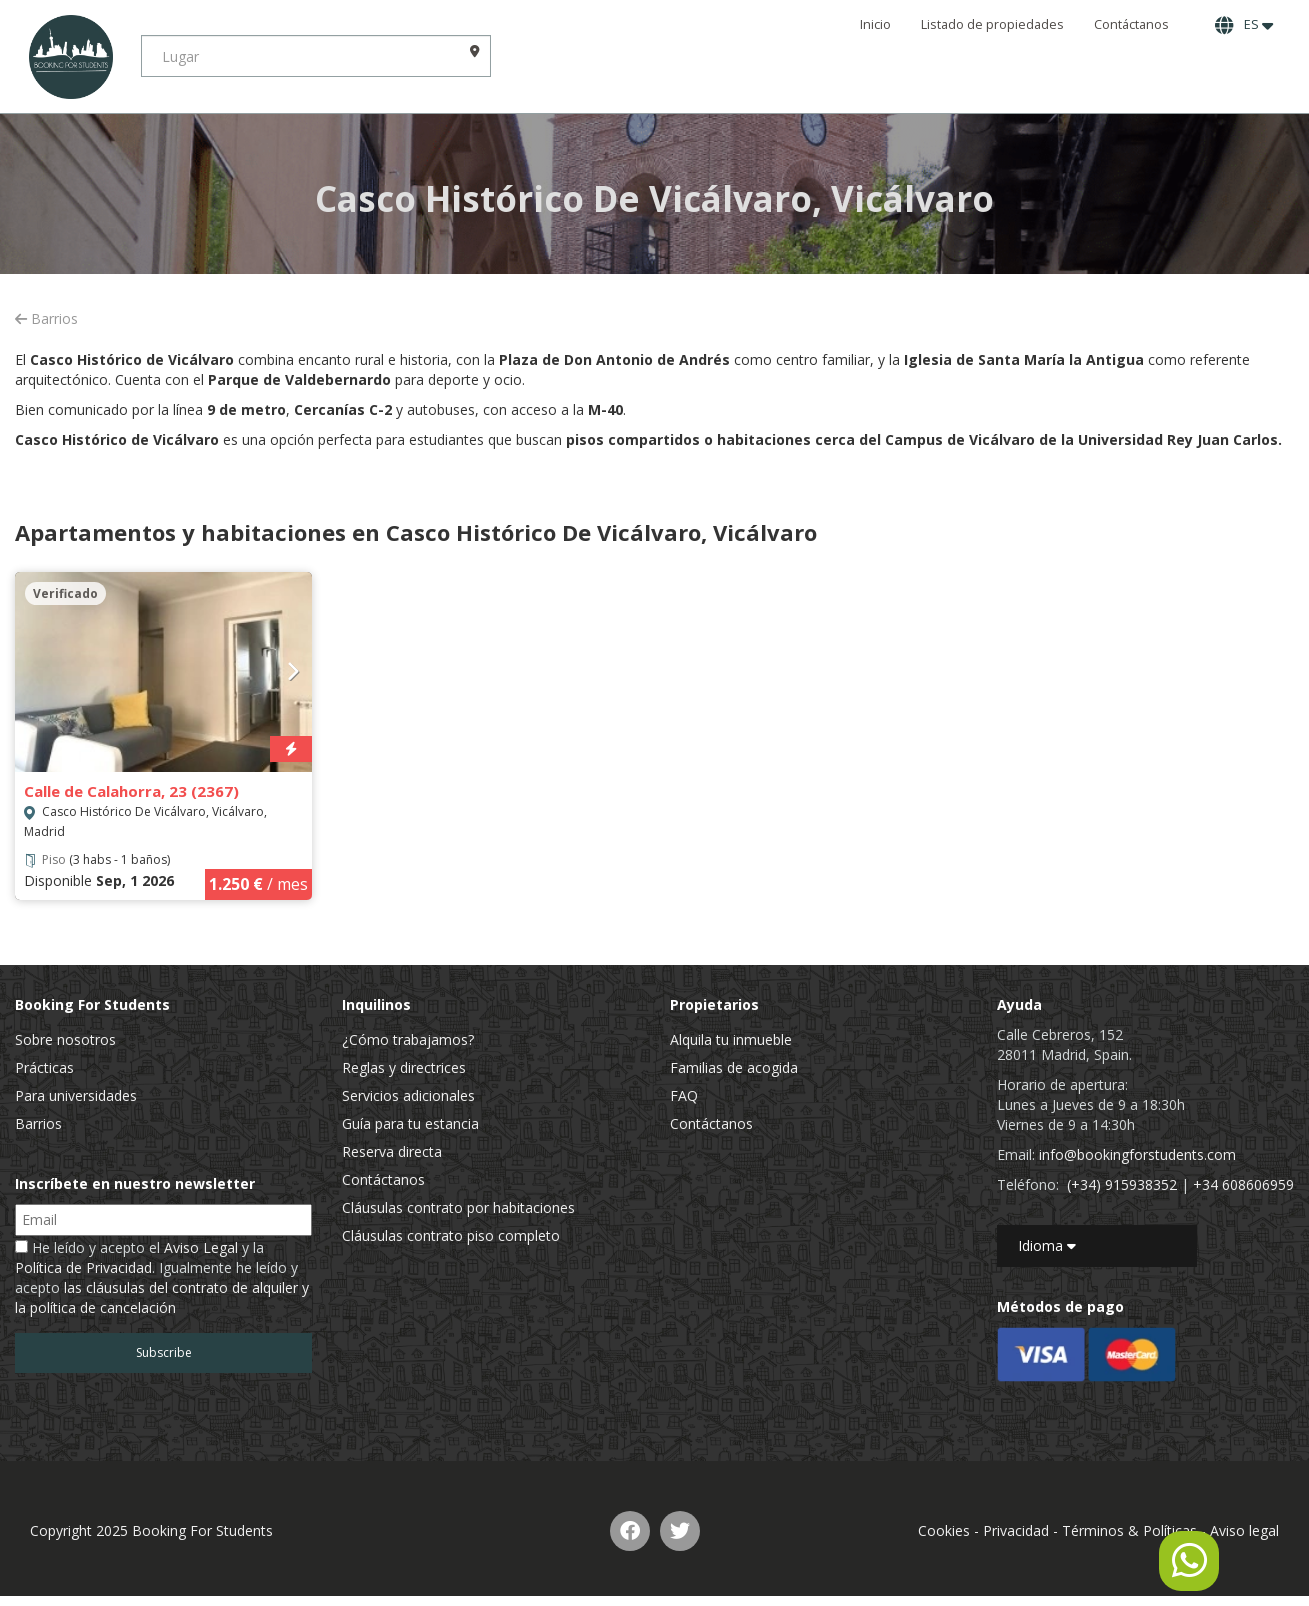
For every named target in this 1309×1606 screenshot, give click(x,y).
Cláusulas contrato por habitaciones (458, 1207)
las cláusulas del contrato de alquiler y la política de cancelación (162, 1297)
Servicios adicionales (408, 1095)
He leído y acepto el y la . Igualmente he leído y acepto (162, 1277)
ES (1244, 25)
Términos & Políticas (1129, 1530)
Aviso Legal (201, 1247)
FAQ (684, 1095)
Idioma (1047, 1245)
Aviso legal (1244, 1530)
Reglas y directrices (404, 1067)
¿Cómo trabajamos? (408, 1039)
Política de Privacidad (83, 1267)
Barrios (46, 318)
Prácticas (44, 1067)
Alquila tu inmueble (731, 1039)
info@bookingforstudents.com (1137, 1154)
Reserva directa (392, 1151)
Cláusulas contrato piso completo (451, 1235)
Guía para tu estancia (410, 1123)
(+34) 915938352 (1122, 1184)
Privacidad (1016, 1530)
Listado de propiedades (992, 24)
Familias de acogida (734, 1067)
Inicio (875, 24)
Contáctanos (1131, 24)
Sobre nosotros (65, 1039)
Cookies (944, 1530)
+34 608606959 (1243, 1184)
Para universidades (76, 1095)
